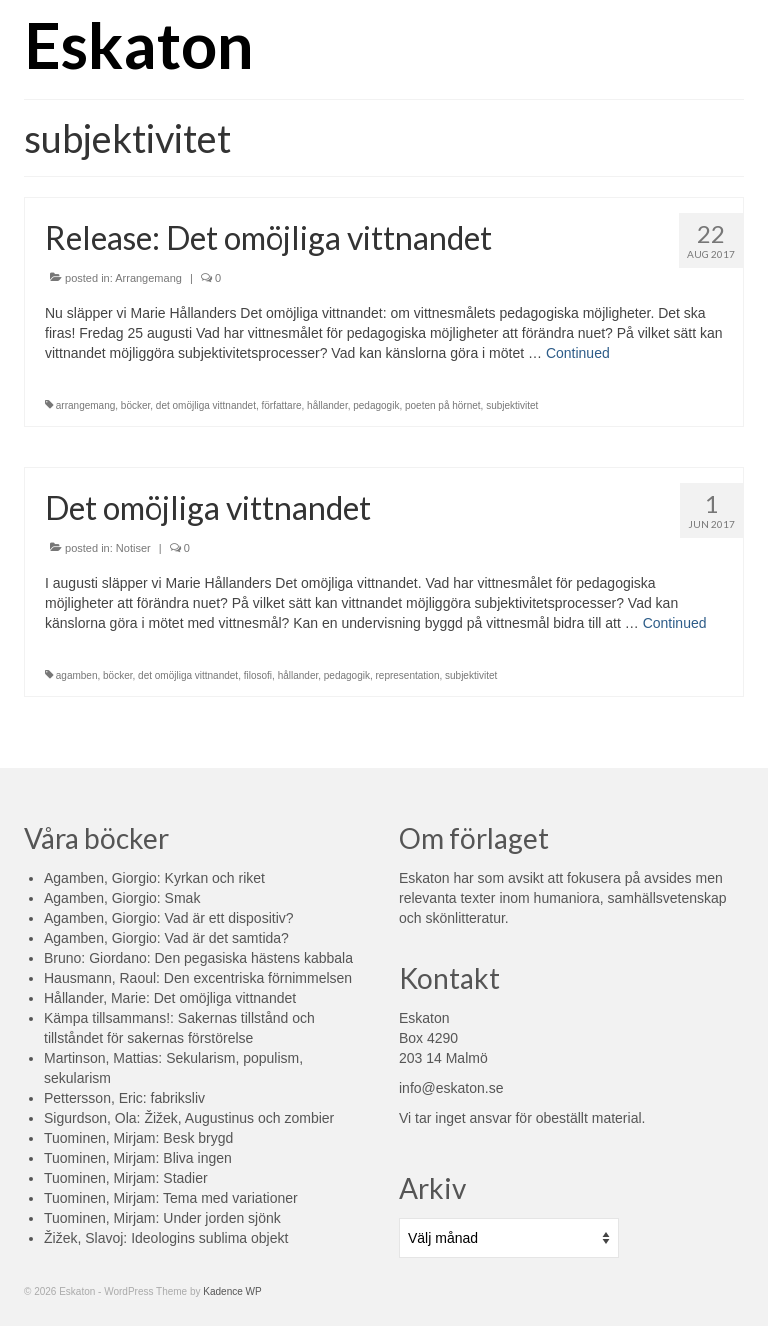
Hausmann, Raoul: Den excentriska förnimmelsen (198, 978)
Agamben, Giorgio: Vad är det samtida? (166, 938)
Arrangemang (148, 278)
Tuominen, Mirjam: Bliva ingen (138, 1158)
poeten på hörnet (443, 405)
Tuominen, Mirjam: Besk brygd (138, 1138)
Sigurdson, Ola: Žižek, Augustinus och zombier (189, 1118)
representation (408, 675)
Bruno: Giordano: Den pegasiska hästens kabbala (198, 958)
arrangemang (85, 405)
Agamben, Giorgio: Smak (122, 898)
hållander (327, 405)
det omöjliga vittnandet (206, 405)
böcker (135, 405)
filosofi (258, 675)
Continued (578, 353)
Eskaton (139, 44)
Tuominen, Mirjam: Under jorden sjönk (162, 1218)
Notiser (133, 548)
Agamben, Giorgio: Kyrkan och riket (154, 878)
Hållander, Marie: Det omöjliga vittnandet (170, 998)
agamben (77, 675)
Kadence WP (232, 1291)
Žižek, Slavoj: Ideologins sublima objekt (166, 1238)
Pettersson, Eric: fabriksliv (124, 1098)
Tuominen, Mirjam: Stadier (126, 1178)
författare (282, 405)
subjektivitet (512, 405)
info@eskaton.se (451, 1088)
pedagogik (376, 405)
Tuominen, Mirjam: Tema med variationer (171, 1198)
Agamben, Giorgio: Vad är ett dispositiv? (169, 918)
